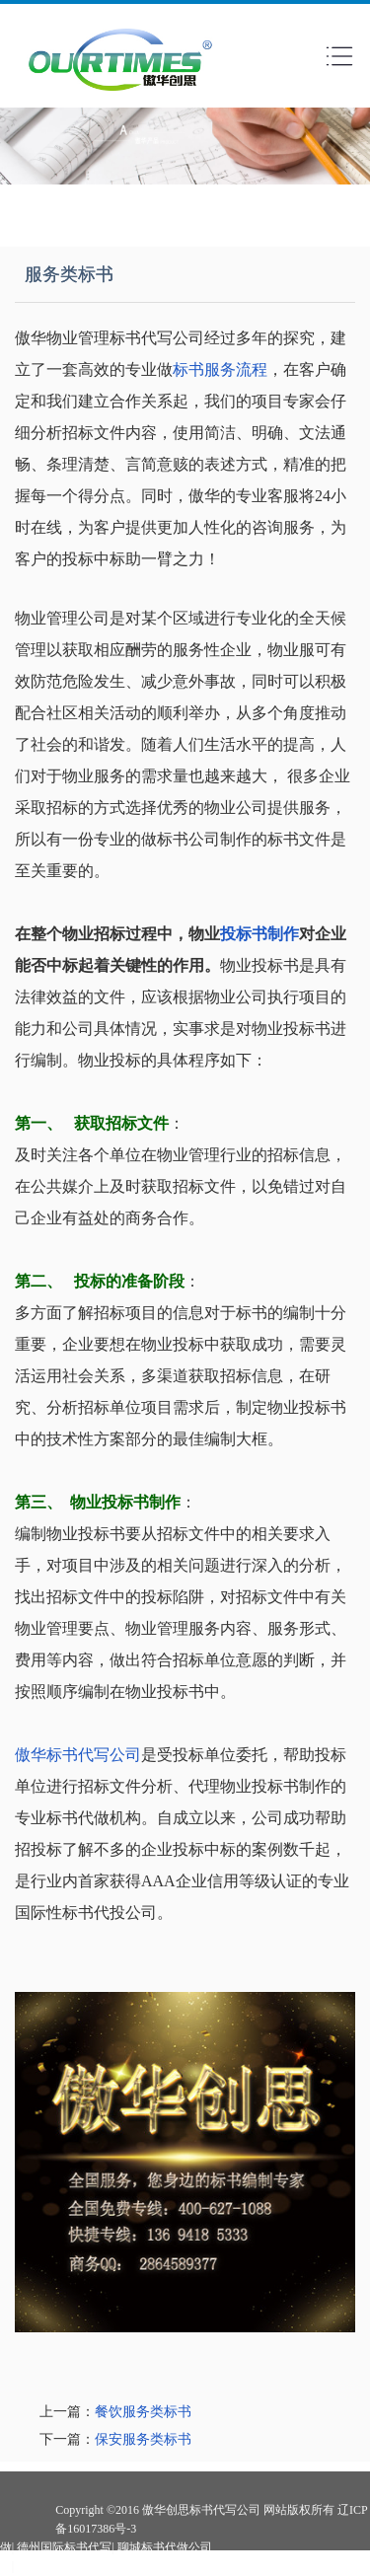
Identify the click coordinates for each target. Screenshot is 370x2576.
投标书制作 (259, 933)
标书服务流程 (220, 369)
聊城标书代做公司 (164, 2547)
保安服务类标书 (143, 2439)
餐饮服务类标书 (143, 2411)
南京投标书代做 (58, 2566)
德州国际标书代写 (64, 2547)
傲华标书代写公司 (78, 1754)
